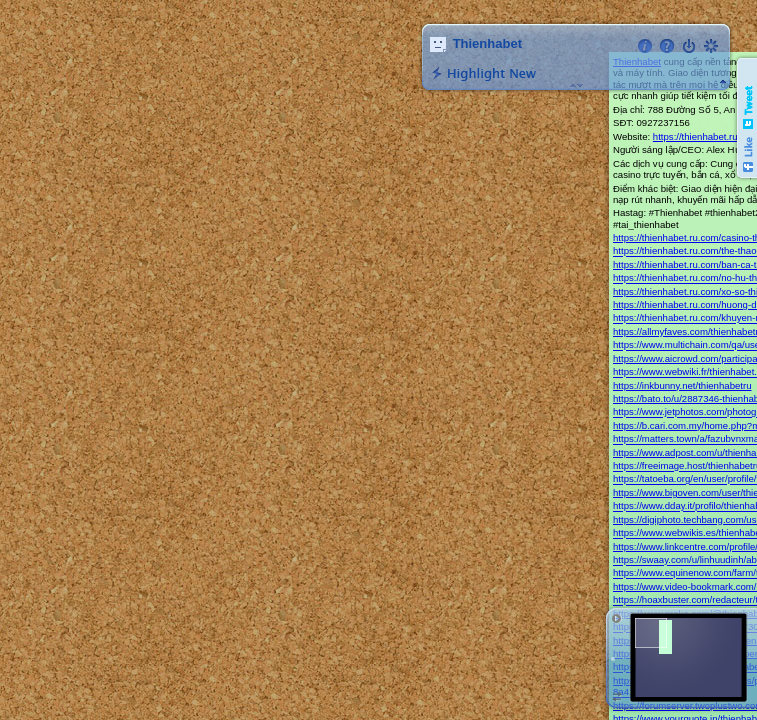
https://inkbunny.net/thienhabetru (682, 385)
